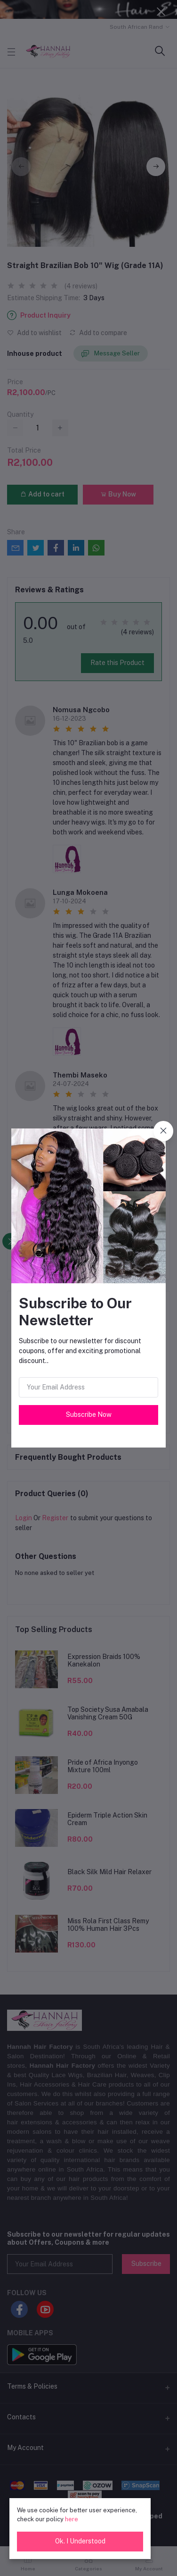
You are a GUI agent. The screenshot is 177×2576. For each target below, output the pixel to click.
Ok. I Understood (80, 2541)
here (71, 2519)
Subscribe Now (89, 1414)
